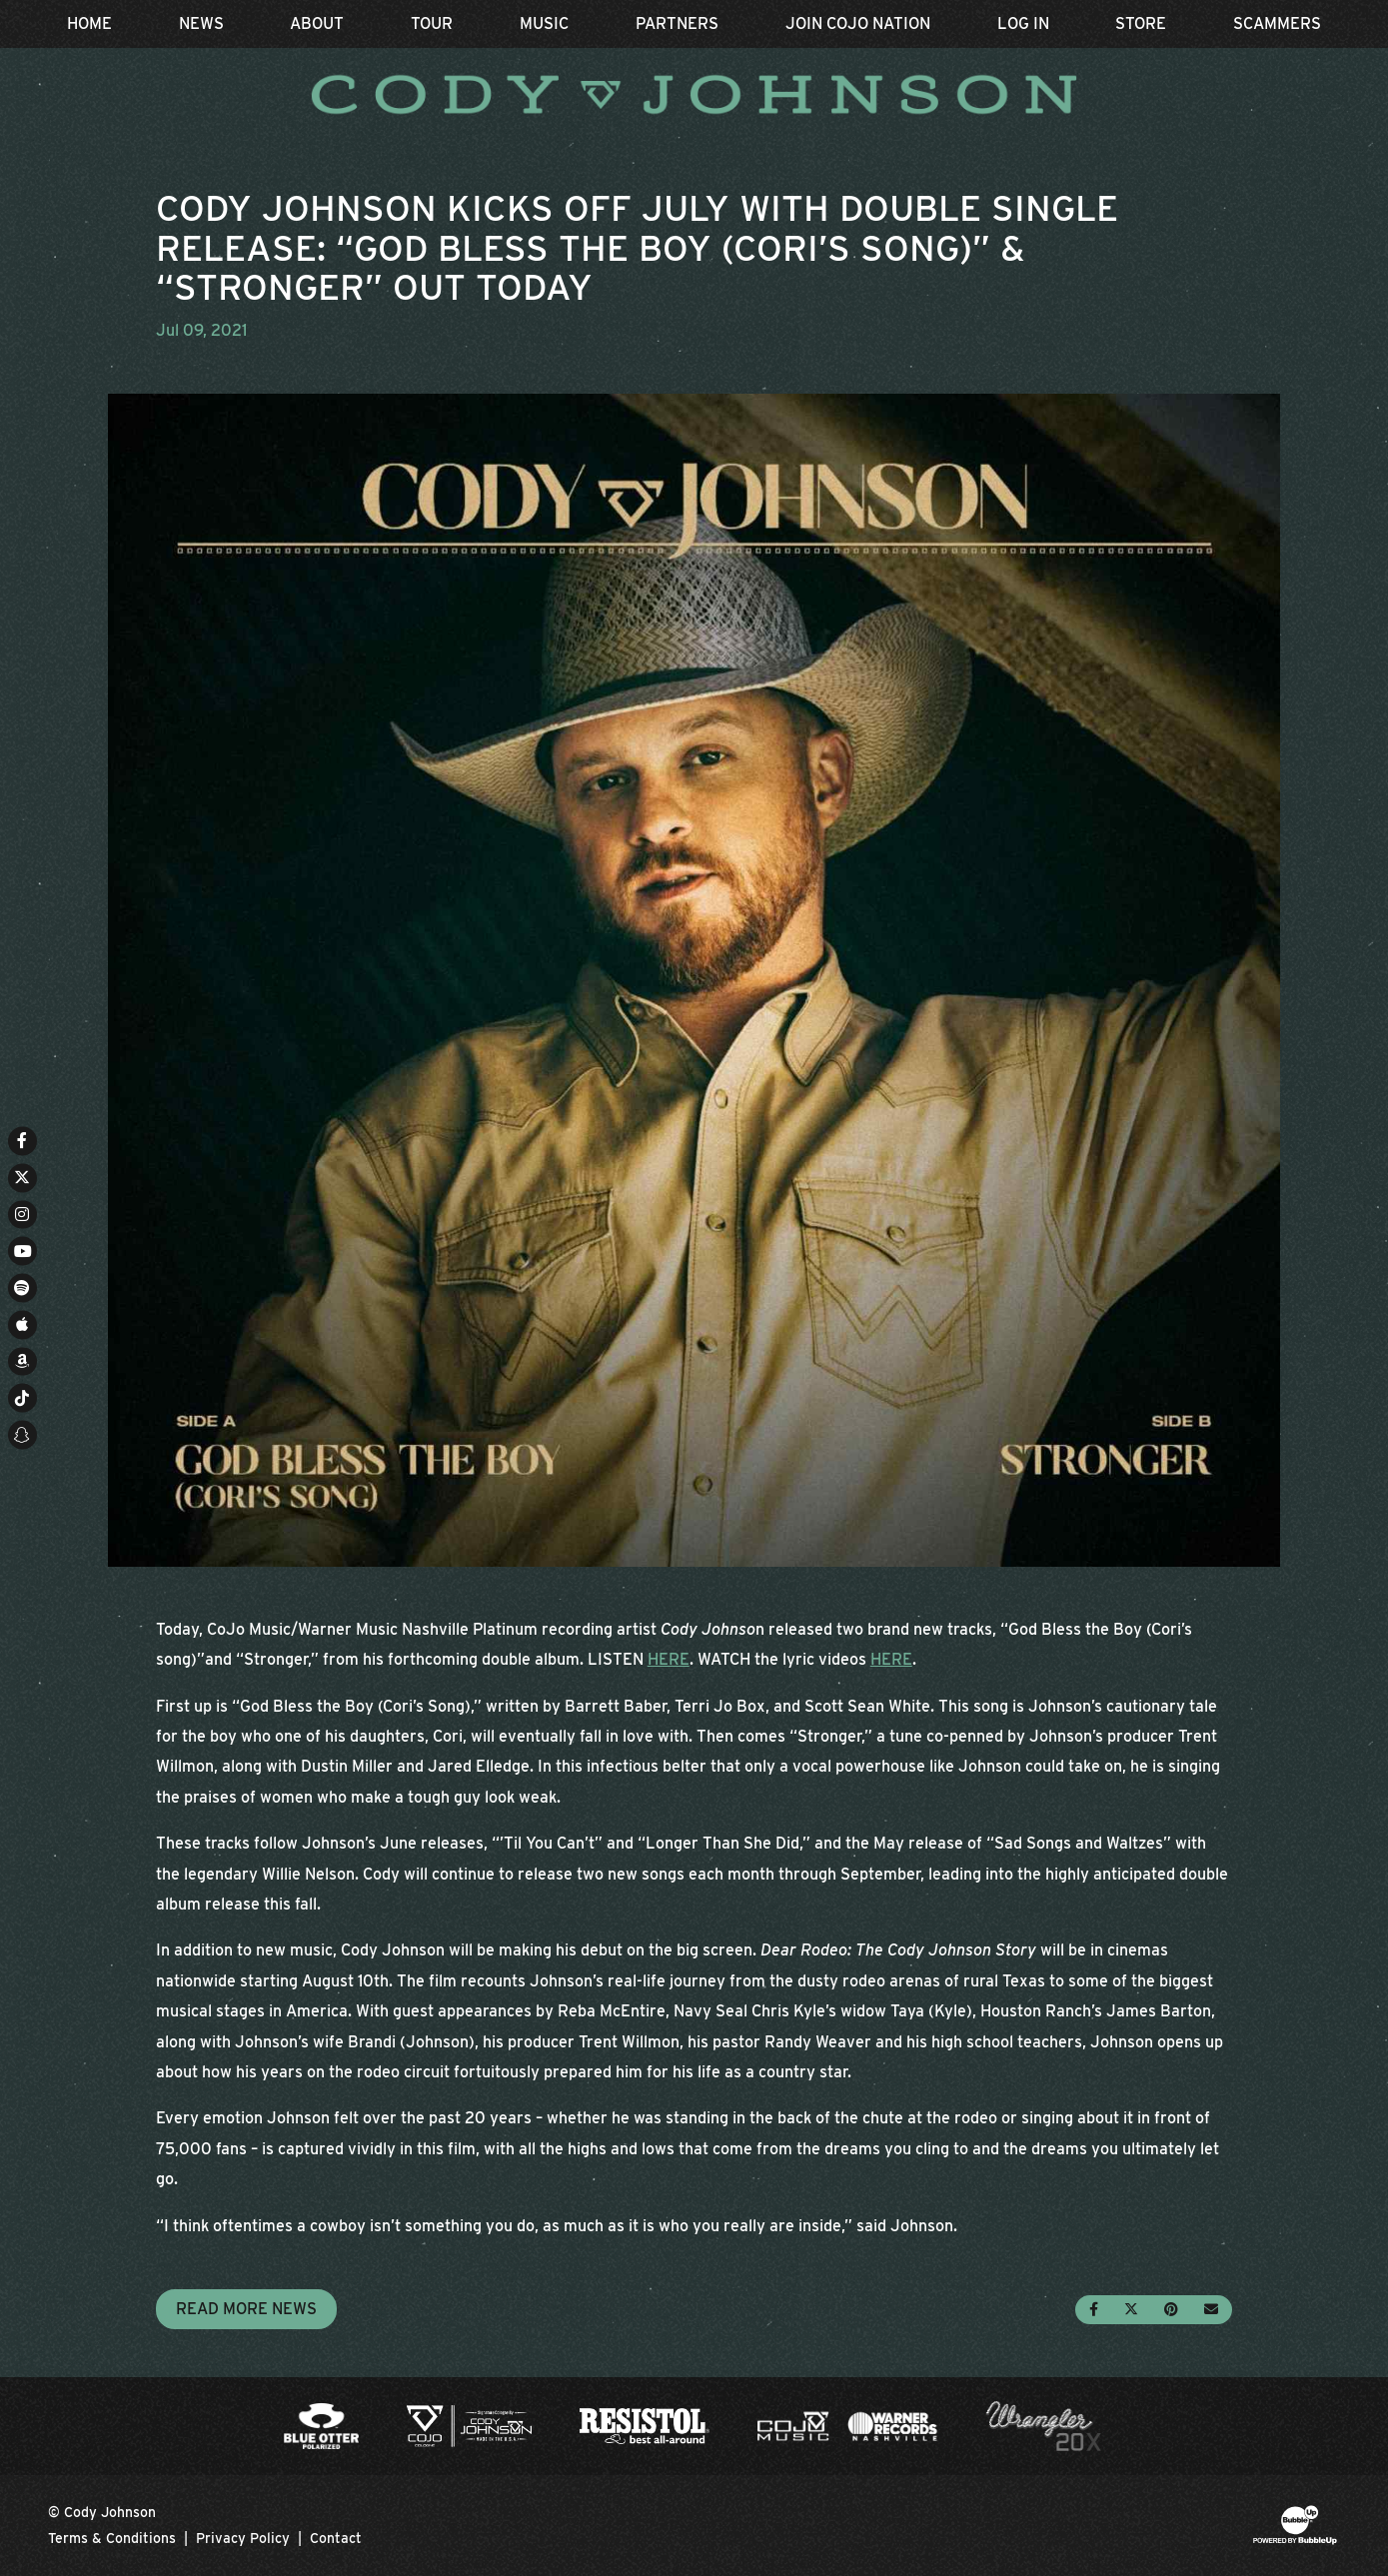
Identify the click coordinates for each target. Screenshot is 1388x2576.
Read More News (246, 2308)
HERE (669, 1659)
